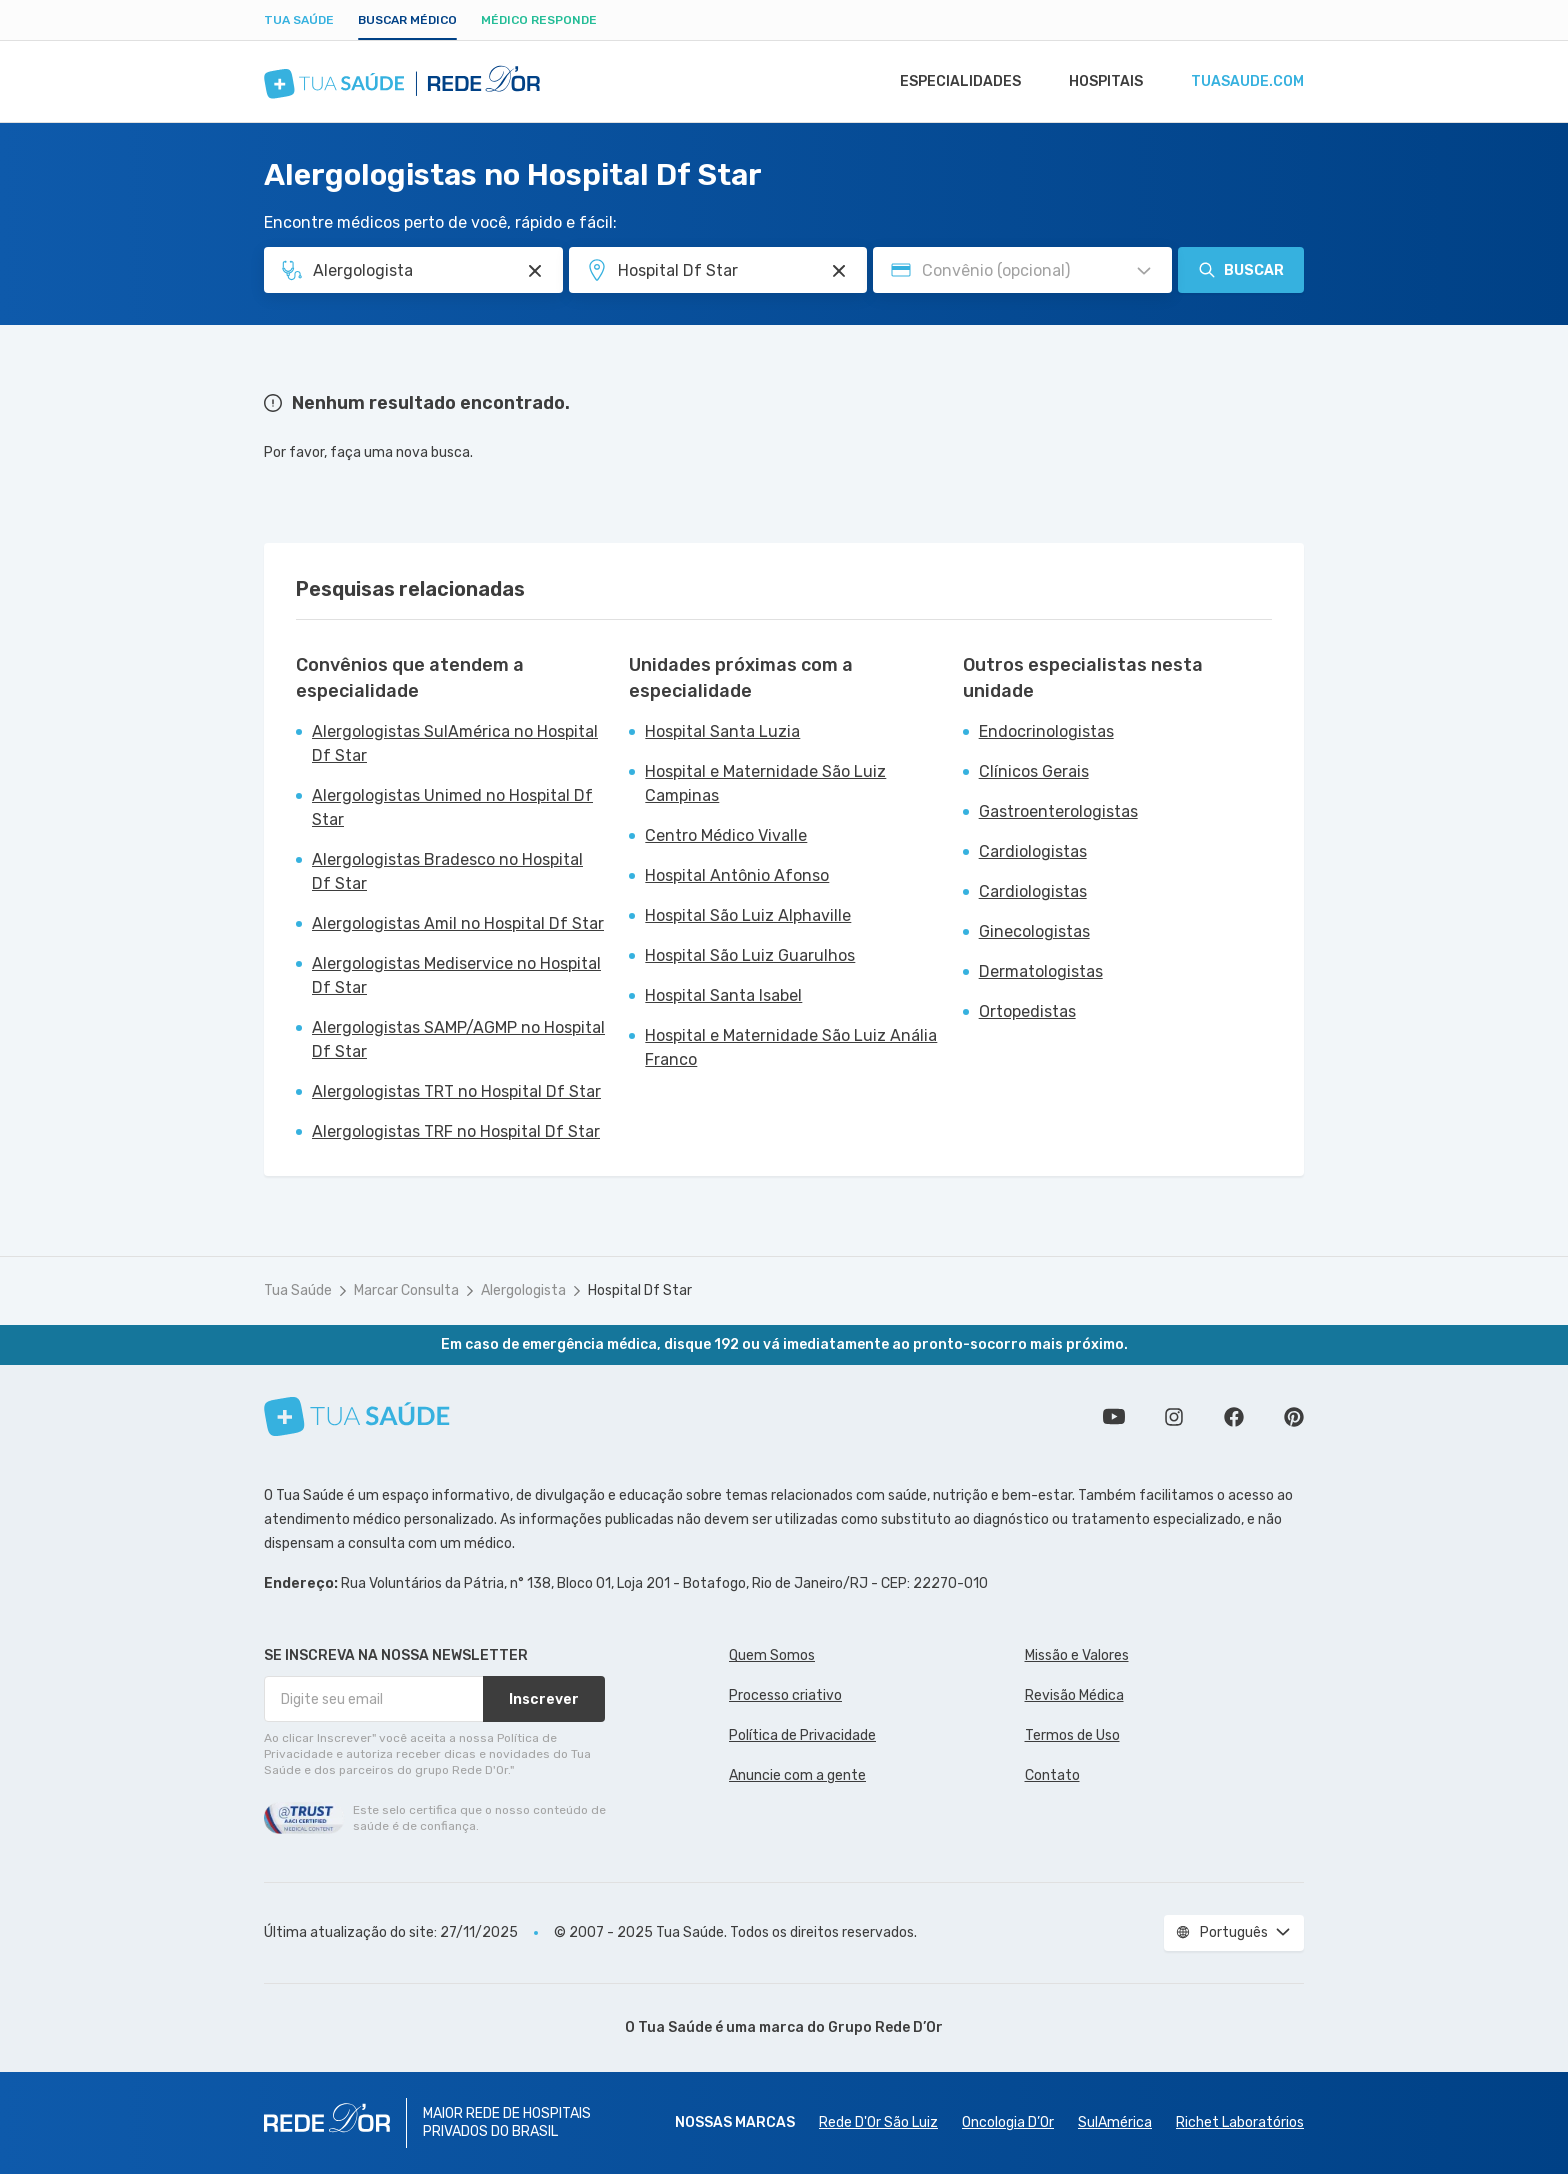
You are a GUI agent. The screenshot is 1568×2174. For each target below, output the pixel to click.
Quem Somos (772, 1655)
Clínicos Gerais (1034, 771)
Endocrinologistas (1046, 731)
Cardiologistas (1033, 851)
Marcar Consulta (406, 1290)
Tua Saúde (299, 20)
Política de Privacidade (802, 1735)
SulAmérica (1115, 2122)
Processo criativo (785, 1695)
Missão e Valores (1077, 1655)
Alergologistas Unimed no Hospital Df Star (452, 807)
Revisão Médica (1074, 1695)
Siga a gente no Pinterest (1294, 1417)
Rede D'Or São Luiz (878, 2122)
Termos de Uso (1072, 1735)
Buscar (1241, 270)
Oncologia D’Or (1008, 2122)
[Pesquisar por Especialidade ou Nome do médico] (535, 271)
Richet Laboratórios (1240, 2122)
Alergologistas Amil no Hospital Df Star (458, 923)
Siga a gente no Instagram (1174, 1417)
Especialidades (951, 82)
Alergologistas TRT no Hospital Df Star (456, 1091)
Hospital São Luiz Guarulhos (750, 955)
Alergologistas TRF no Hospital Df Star (456, 1131)
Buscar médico (407, 20)
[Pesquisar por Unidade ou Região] (839, 271)
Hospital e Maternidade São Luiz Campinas (765, 783)
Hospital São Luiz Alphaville (748, 915)
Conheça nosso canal (1114, 1417)
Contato (1052, 1775)
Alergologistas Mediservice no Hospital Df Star (456, 975)
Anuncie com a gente (797, 1775)
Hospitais (1100, 82)
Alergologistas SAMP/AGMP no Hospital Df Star (458, 1039)
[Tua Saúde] (357, 1416)
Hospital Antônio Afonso (737, 875)
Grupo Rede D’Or (885, 2027)
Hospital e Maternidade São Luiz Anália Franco (791, 1047)
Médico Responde (539, 20)
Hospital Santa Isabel (723, 995)
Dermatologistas (1041, 971)
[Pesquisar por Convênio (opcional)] (1144, 271)
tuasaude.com (1246, 82)
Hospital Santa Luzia (722, 731)
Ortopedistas (1027, 1011)
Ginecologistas (1034, 931)
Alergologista (523, 1290)
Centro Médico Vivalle (726, 835)
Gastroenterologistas (1058, 811)
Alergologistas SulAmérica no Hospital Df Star (455, 743)
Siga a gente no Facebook (1234, 1417)
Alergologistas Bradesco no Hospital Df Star (447, 871)
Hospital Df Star (640, 1290)
